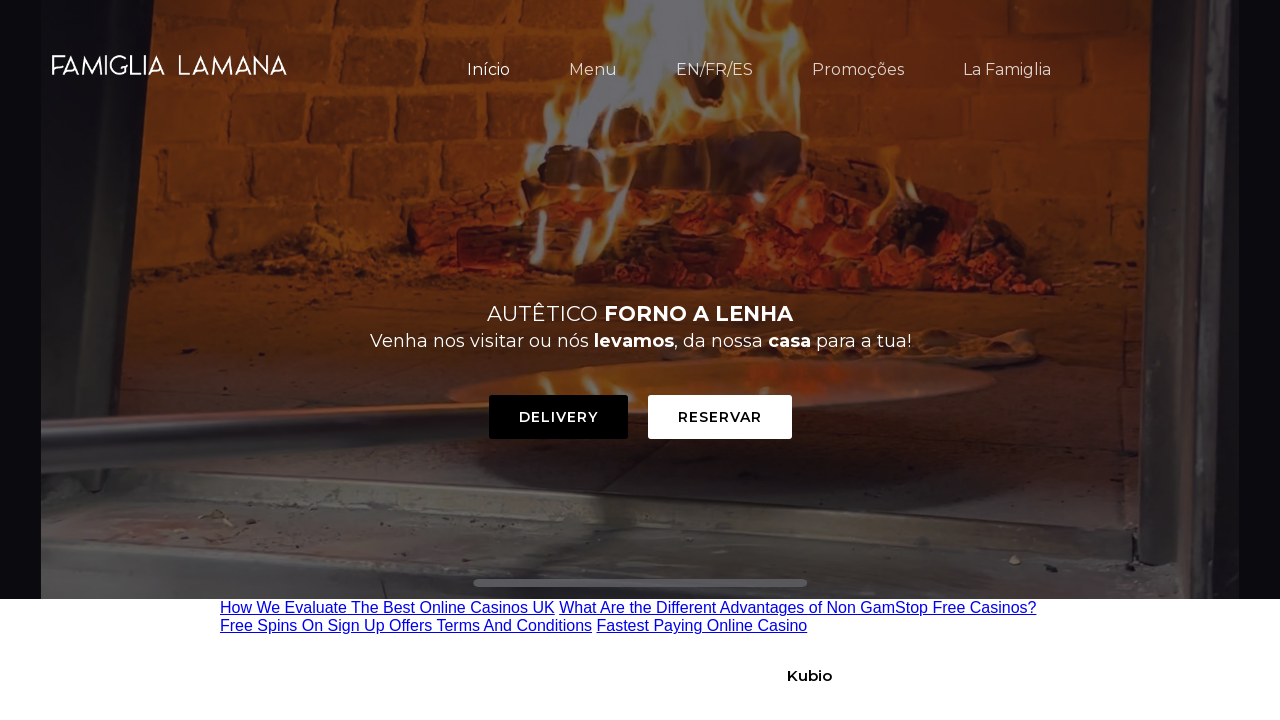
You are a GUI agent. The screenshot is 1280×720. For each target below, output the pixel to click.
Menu (593, 69)
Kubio (809, 675)
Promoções (858, 69)
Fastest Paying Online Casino (701, 625)
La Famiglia (1007, 69)
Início (488, 69)
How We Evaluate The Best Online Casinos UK (387, 607)
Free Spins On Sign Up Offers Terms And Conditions (406, 625)
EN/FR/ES (714, 69)
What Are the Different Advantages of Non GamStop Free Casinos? (797, 607)
